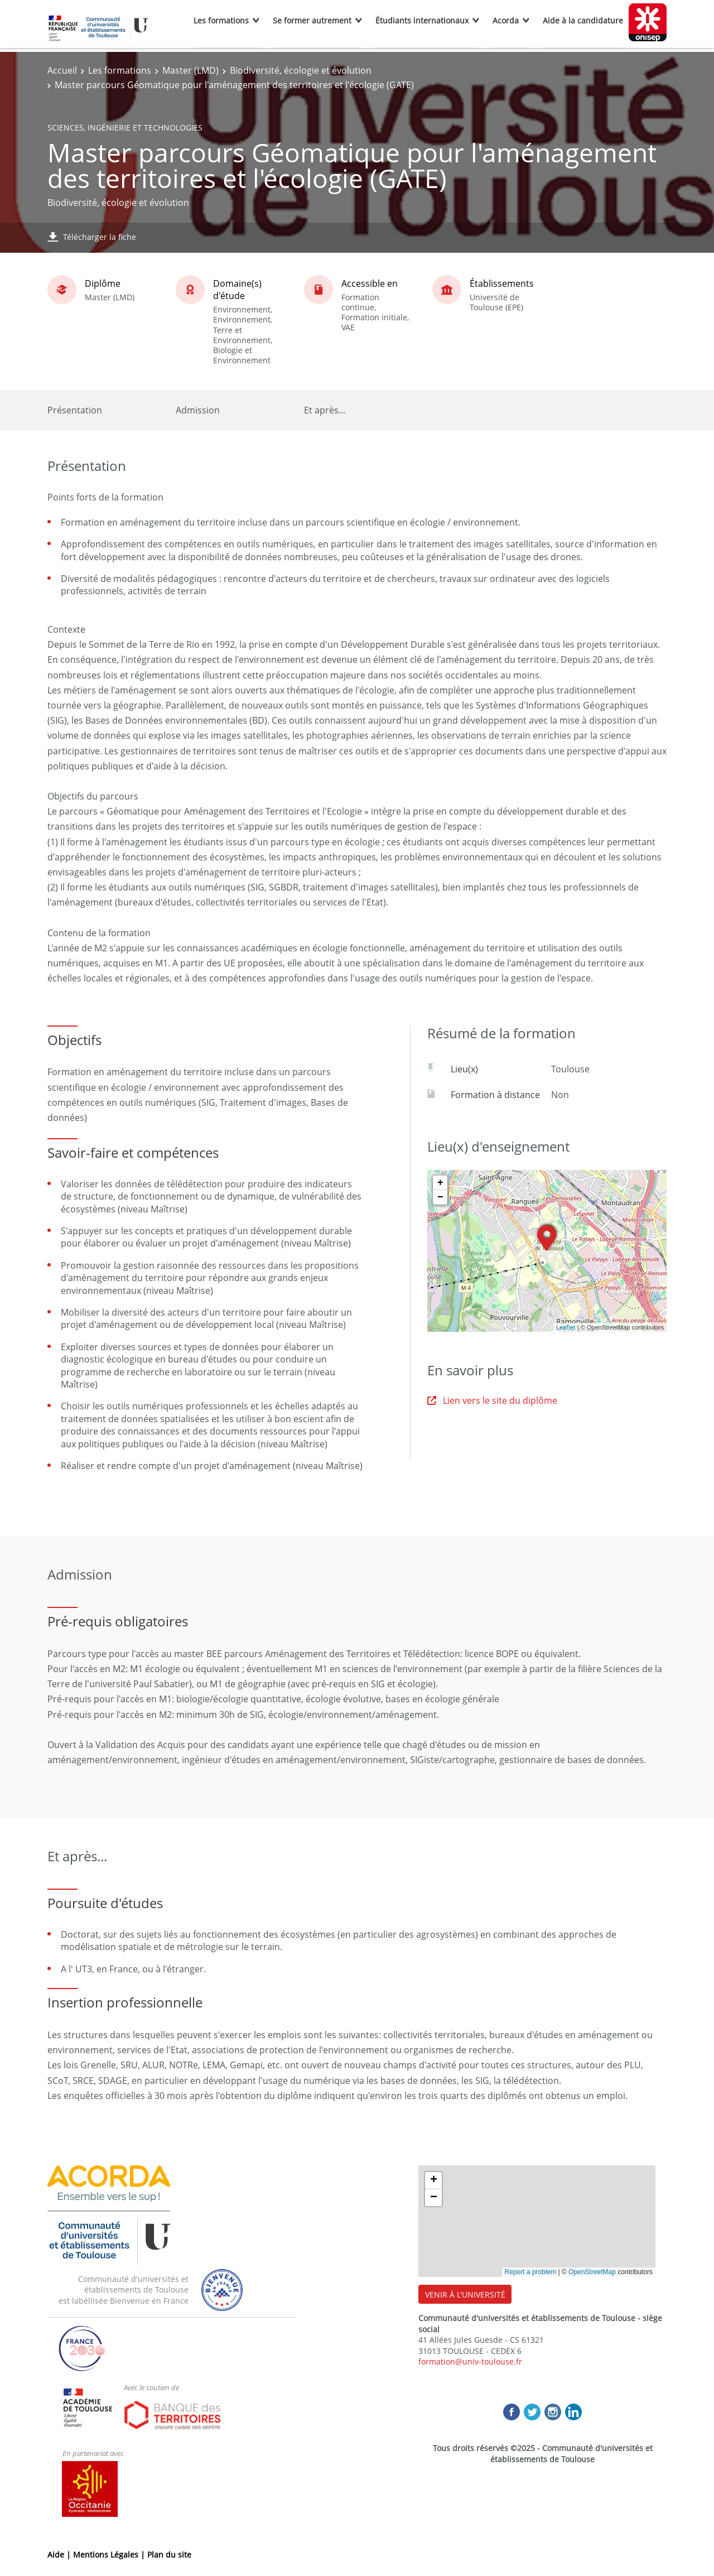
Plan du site (169, 2554)
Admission (198, 410)
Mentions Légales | (110, 2554)
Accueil (62, 70)
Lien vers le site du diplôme (492, 1400)
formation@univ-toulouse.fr (470, 2361)
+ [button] (440, 1183)
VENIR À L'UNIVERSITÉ (465, 2294)
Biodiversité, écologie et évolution (301, 70)
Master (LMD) (190, 70)
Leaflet (566, 1327)
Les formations (221, 20)
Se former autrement (312, 20)
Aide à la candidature (583, 20)
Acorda (506, 20)
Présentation (74, 410)
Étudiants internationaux (422, 20)
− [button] (440, 1197)
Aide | (60, 2554)
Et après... (324, 410)
